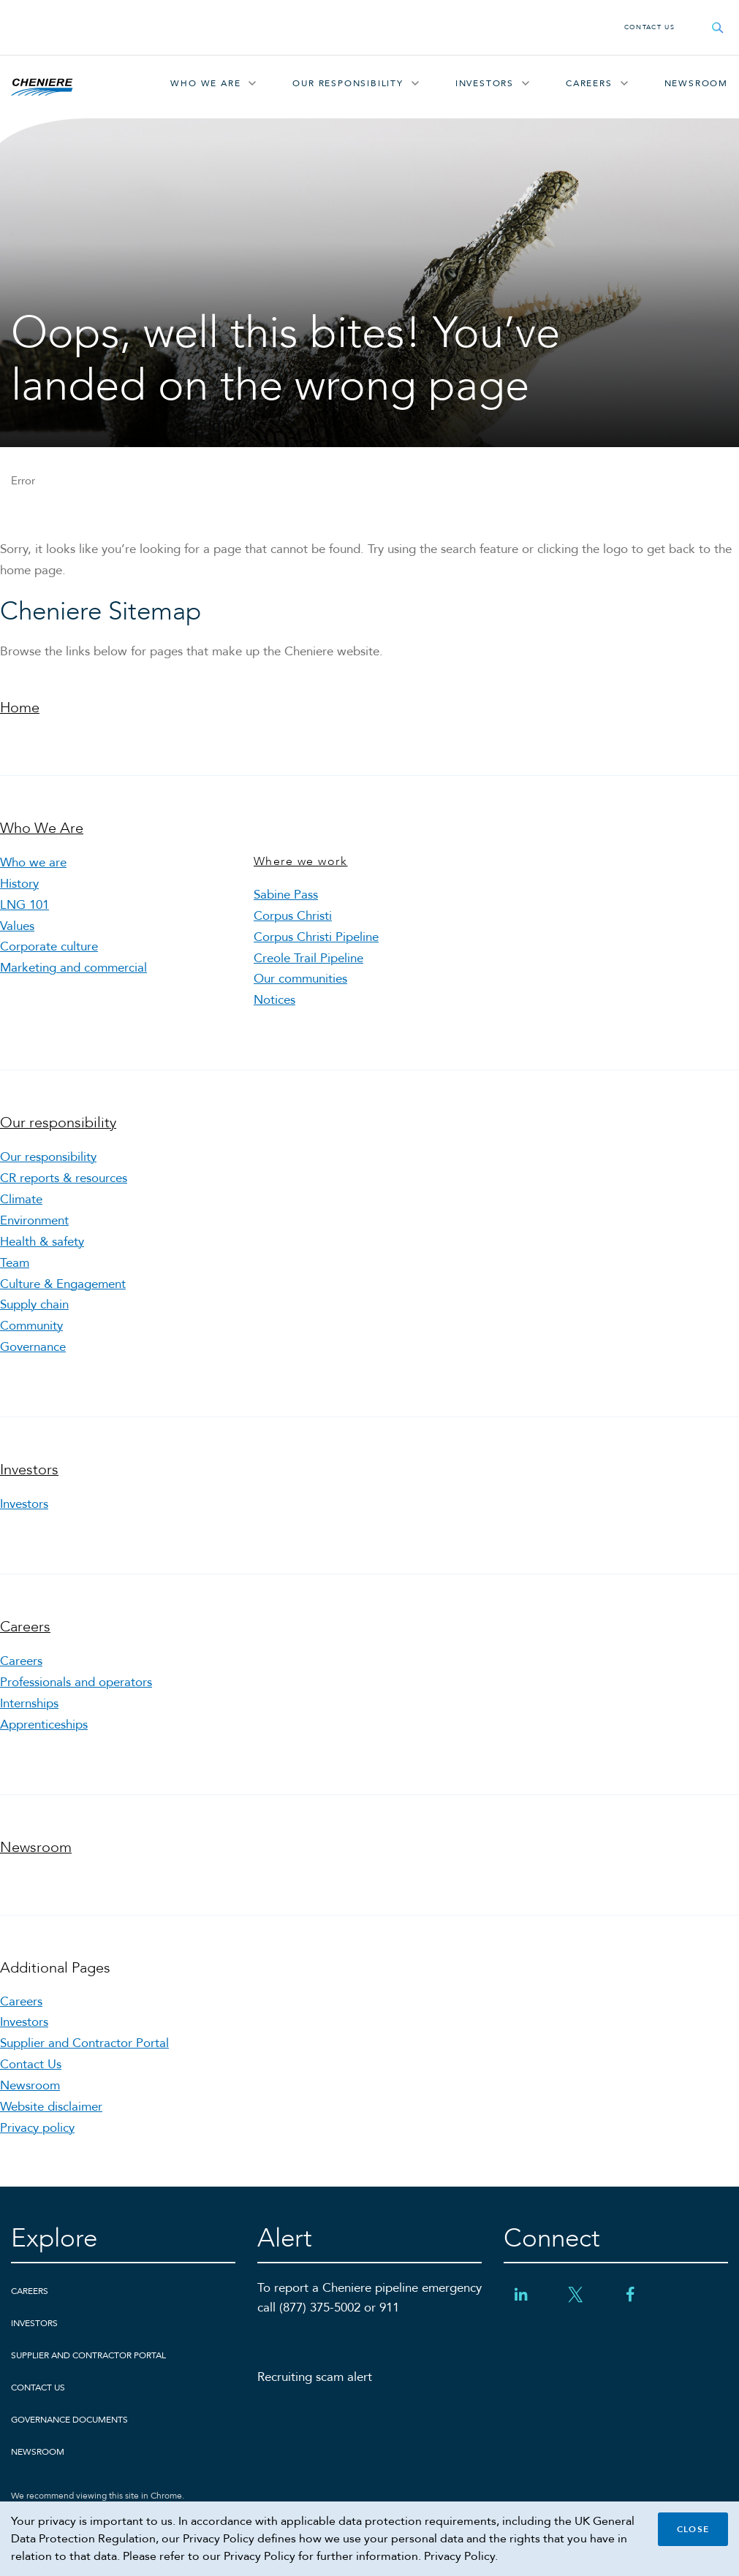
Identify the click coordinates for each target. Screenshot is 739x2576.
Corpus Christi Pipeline (316, 937)
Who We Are (205, 83)
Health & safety (42, 1241)
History (19, 883)
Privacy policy (37, 2127)
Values (17, 926)
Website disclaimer (51, 2106)
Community (31, 1325)
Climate (21, 1199)
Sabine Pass (286, 894)
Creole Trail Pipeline (308, 958)
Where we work (301, 861)
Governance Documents (69, 2419)
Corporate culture (49, 946)
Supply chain (34, 1304)
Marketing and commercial (73, 967)
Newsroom (696, 83)
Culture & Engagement (63, 1284)
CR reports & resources (63, 1178)
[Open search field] (718, 27)
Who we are (33, 862)
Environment (34, 1220)
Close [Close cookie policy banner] (693, 2529)
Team (14, 1262)
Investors (484, 83)
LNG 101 (24, 904)
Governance (33, 1346)
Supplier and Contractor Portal (84, 2043)
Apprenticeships (44, 1724)
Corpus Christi (293, 915)
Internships (29, 1703)
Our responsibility (347, 83)
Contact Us (649, 27)
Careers (589, 83)
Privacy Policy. (461, 2556)
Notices (274, 999)
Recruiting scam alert (314, 2377)
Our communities (300, 978)
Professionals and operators (76, 1682)
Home (19, 707)
